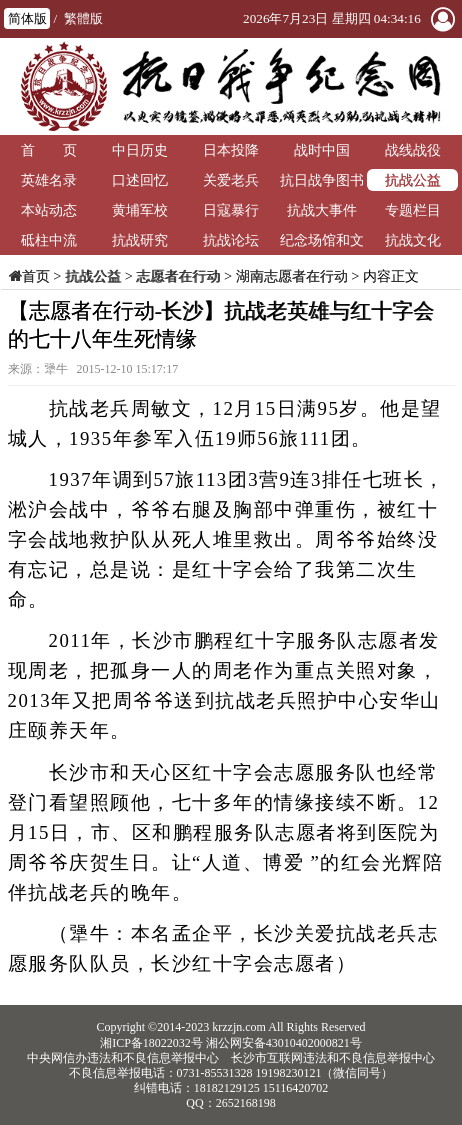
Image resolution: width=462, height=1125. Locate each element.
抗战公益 (413, 180)
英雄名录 (49, 180)
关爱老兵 (231, 180)
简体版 (27, 18)
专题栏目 (413, 210)
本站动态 (49, 210)
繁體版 (83, 18)
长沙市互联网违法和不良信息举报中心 (333, 1058)
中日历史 (140, 150)
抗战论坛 (231, 240)
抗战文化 (413, 240)
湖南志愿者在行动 (292, 276)
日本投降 (231, 150)
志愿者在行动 (178, 276)
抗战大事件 (322, 210)
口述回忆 (140, 180)
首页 (36, 276)
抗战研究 (140, 240)
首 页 (49, 150)
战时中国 (322, 150)
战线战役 (413, 150)
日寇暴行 (231, 210)
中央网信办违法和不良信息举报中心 (123, 1058)
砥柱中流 (49, 240)
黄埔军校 (140, 210)
